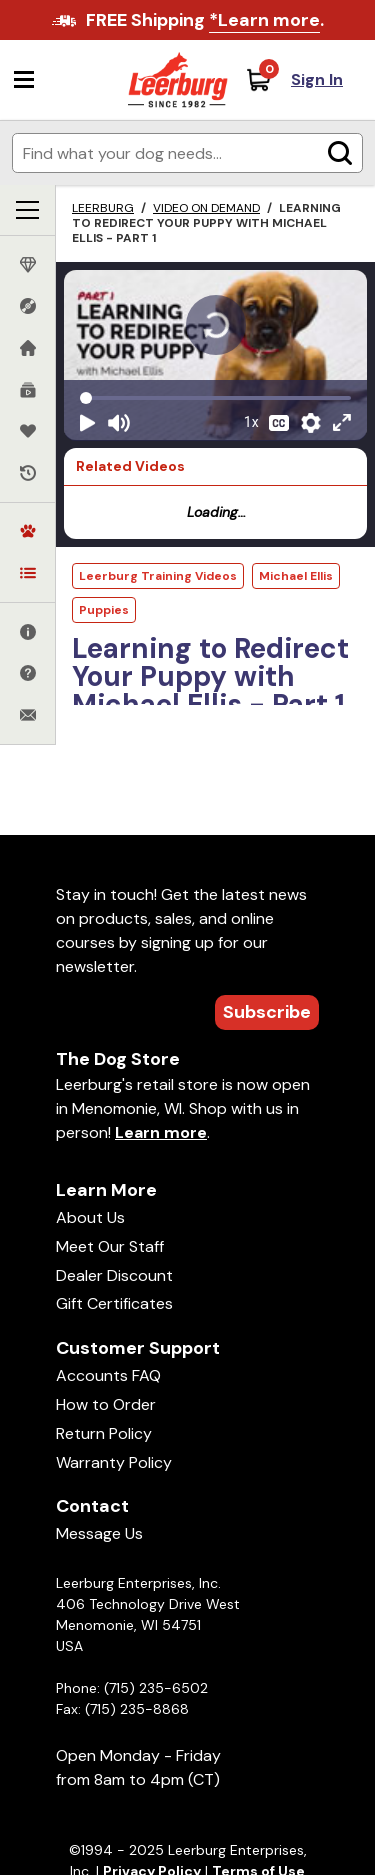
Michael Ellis (296, 576)
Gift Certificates (114, 1303)
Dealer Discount (114, 1275)
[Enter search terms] (187, 153)
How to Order (106, 1404)
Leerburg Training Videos (158, 576)
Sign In (317, 79)
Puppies (104, 610)
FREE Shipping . (205, 20)
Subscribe (267, 1012)
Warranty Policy (114, 1462)
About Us (90, 1217)
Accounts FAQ (108, 1375)
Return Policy (104, 1433)
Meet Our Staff (110, 1246)
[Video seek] (215, 398)
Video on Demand (206, 208)
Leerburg (103, 208)
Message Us (99, 1533)
